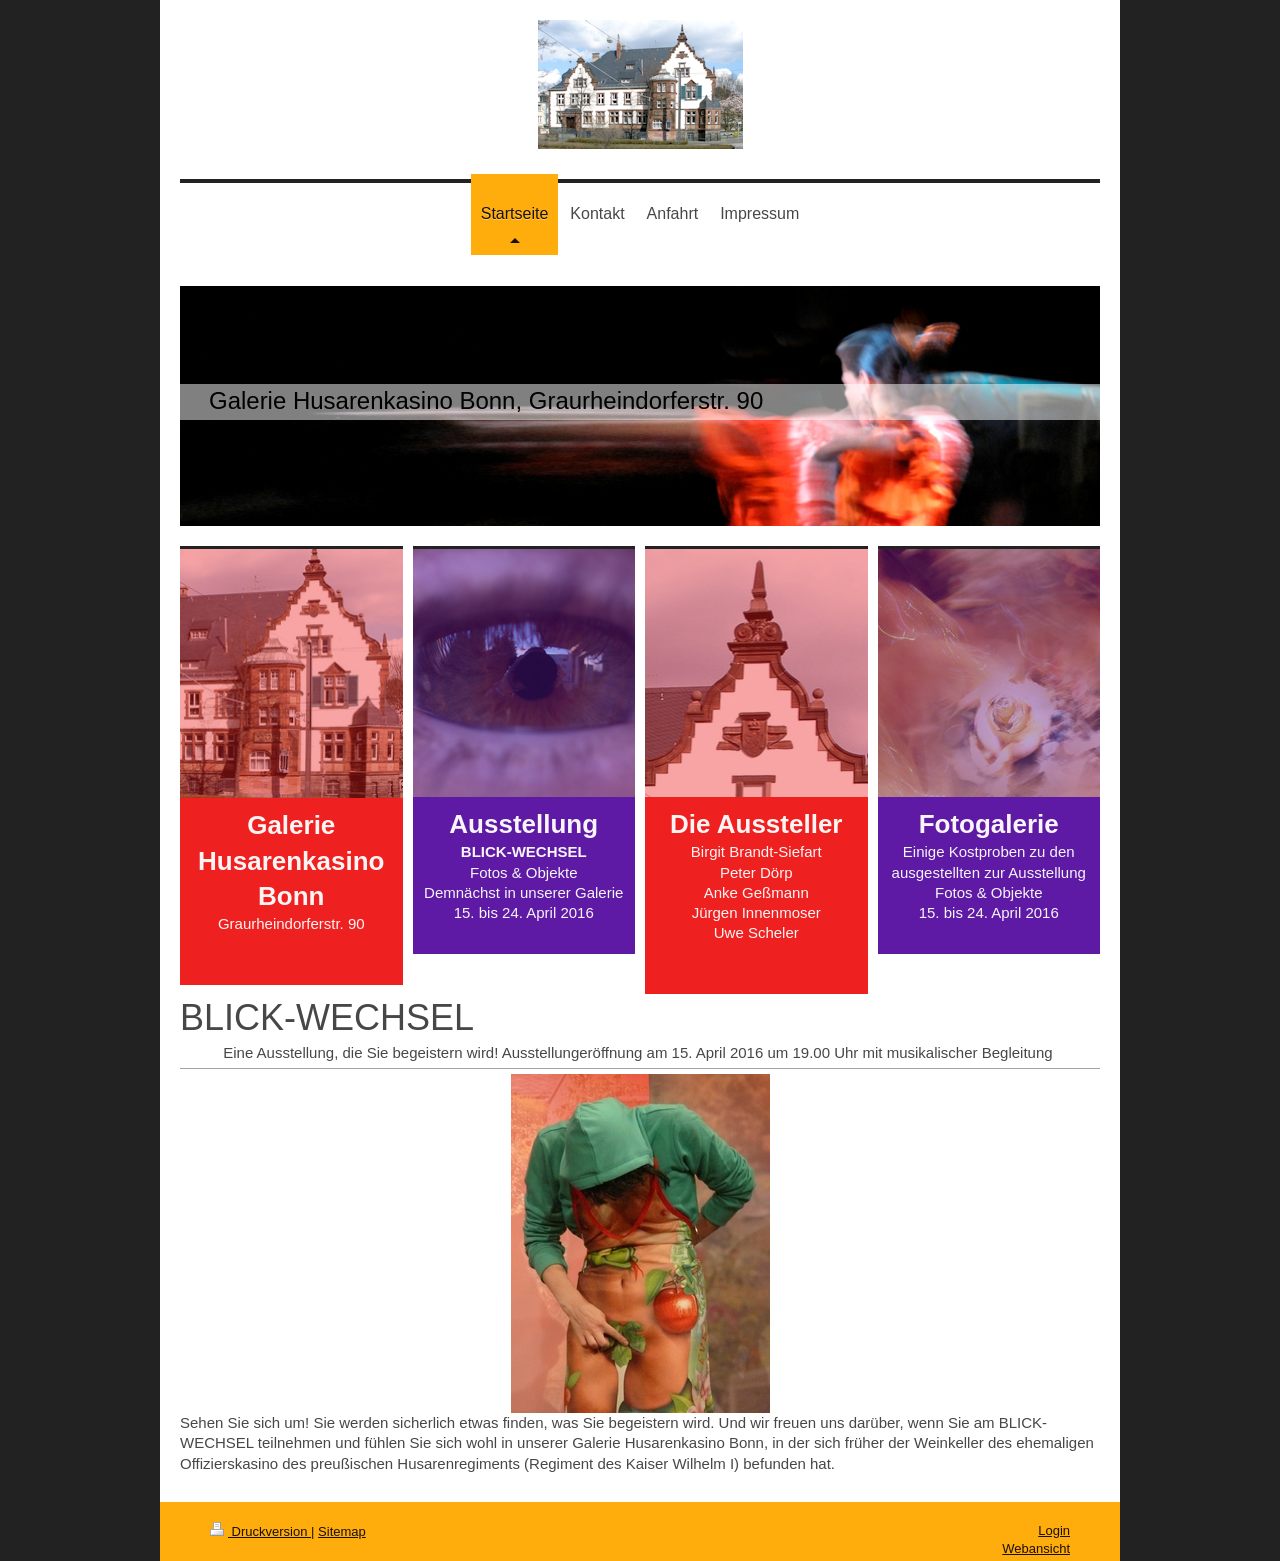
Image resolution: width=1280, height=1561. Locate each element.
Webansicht (1036, 1548)
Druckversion (260, 1531)
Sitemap (342, 1531)
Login (1054, 1530)
